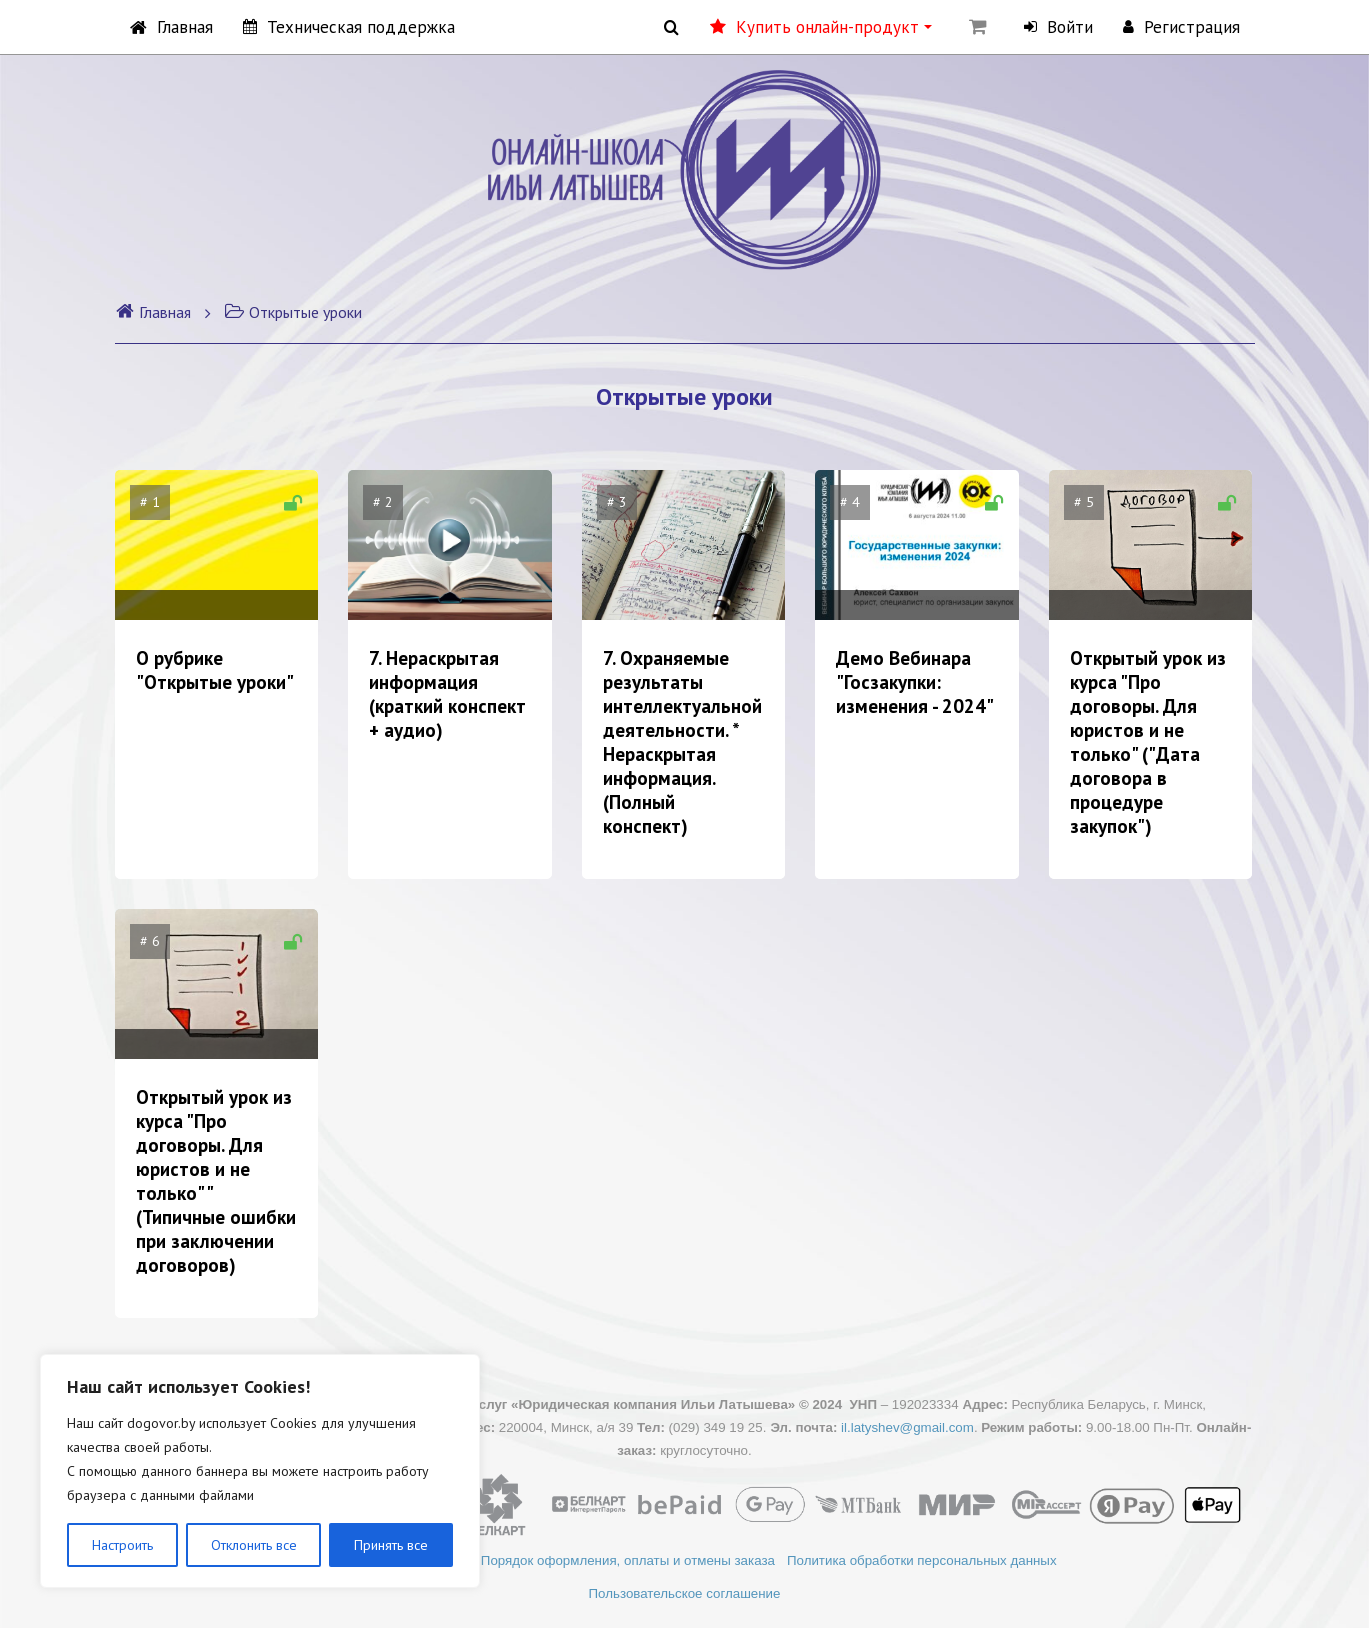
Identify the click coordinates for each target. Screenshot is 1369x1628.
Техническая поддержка (349, 27)
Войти (1058, 27)
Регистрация (1181, 27)
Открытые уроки (293, 312)
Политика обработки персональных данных (923, 1560)
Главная (171, 27)
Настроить (122, 1545)
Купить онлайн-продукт (821, 27)
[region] (260, 1471)
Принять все (391, 1545)
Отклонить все (254, 1545)
